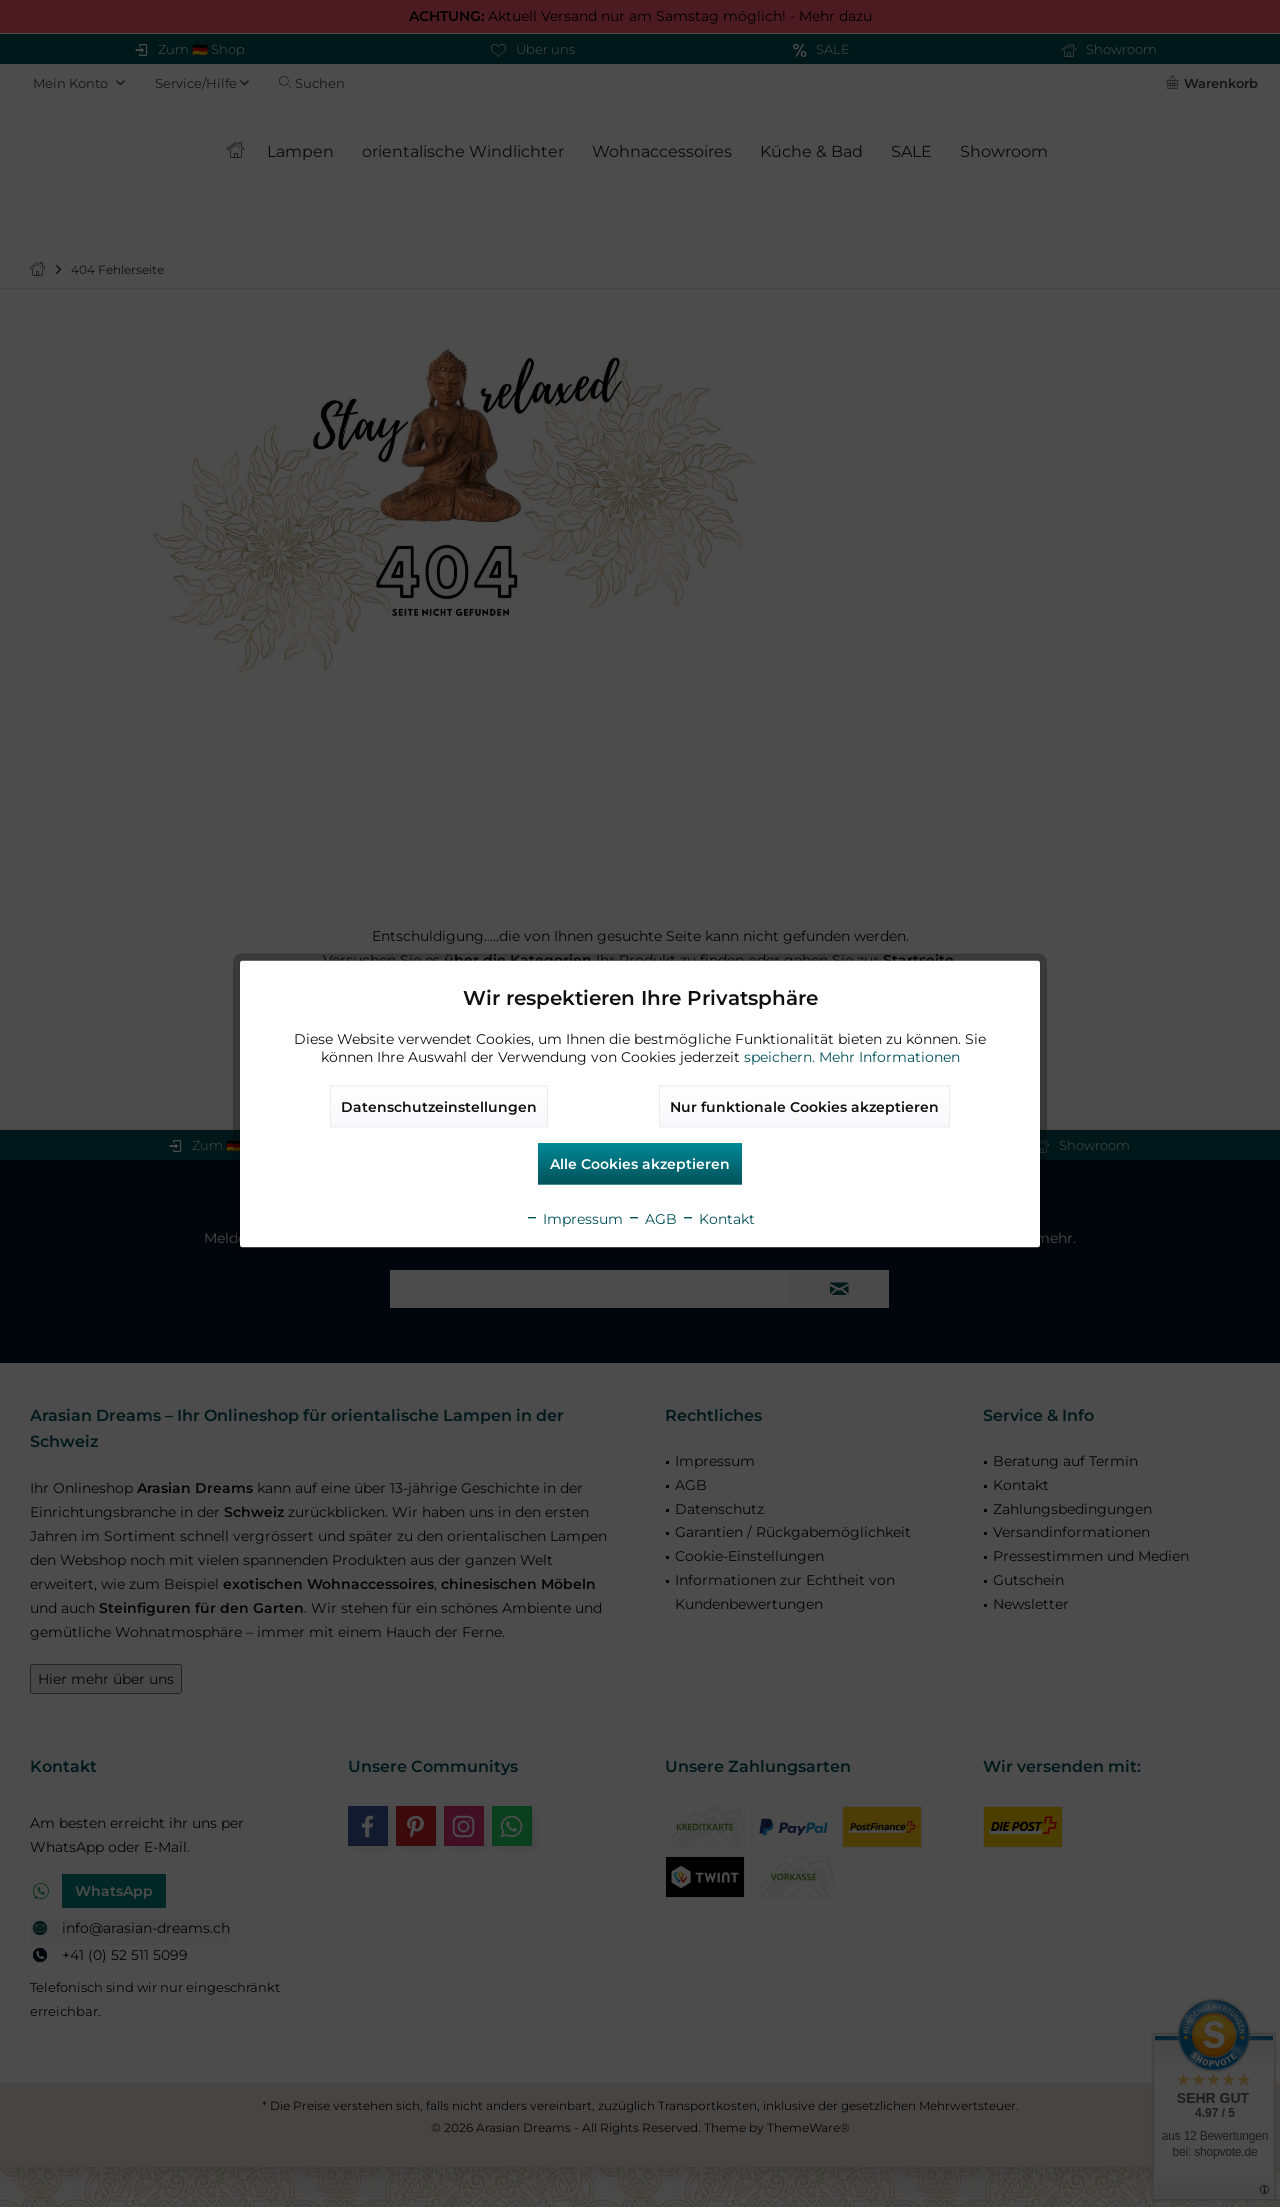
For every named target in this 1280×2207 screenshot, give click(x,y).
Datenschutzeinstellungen (439, 1106)
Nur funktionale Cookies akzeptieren (804, 1106)
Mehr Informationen (889, 1056)
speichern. (781, 1056)
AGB (652, 1218)
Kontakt (718, 1218)
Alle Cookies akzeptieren (640, 1163)
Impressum (574, 1218)
